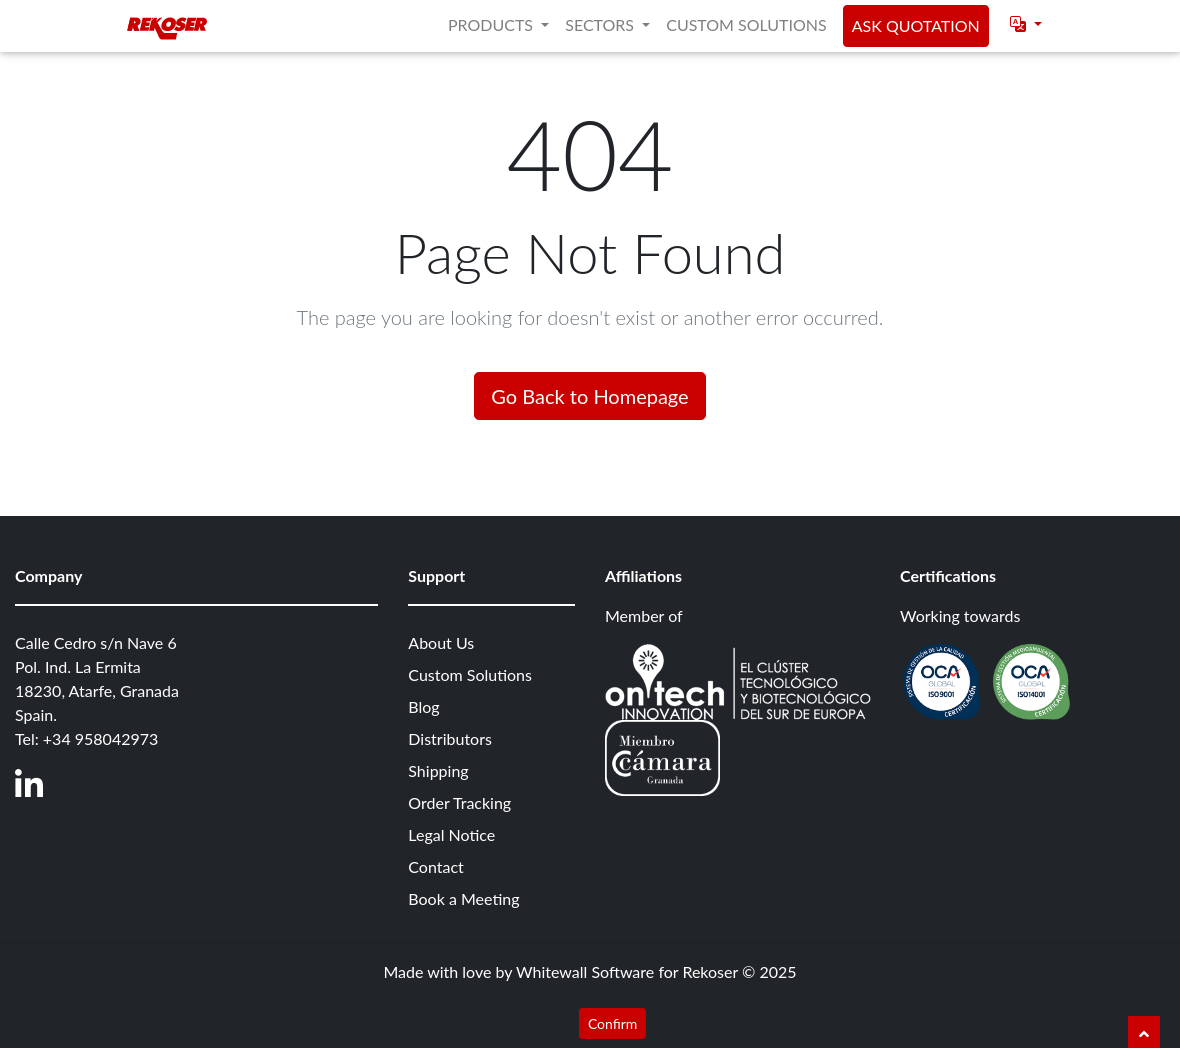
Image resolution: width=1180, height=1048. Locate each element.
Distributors (450, 738)
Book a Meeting (463, 898)
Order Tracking (459, 802)
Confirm (612, 1023)
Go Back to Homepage (589, 396)
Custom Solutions (746, 24)
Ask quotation (916, 25)
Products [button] (492, 24)
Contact (435, 866)
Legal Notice (451, 834)
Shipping (438, 770)
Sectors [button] (601, 24)
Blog (423, 706)
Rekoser (710, 971)
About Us (441, 642)
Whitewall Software (585, 971)
